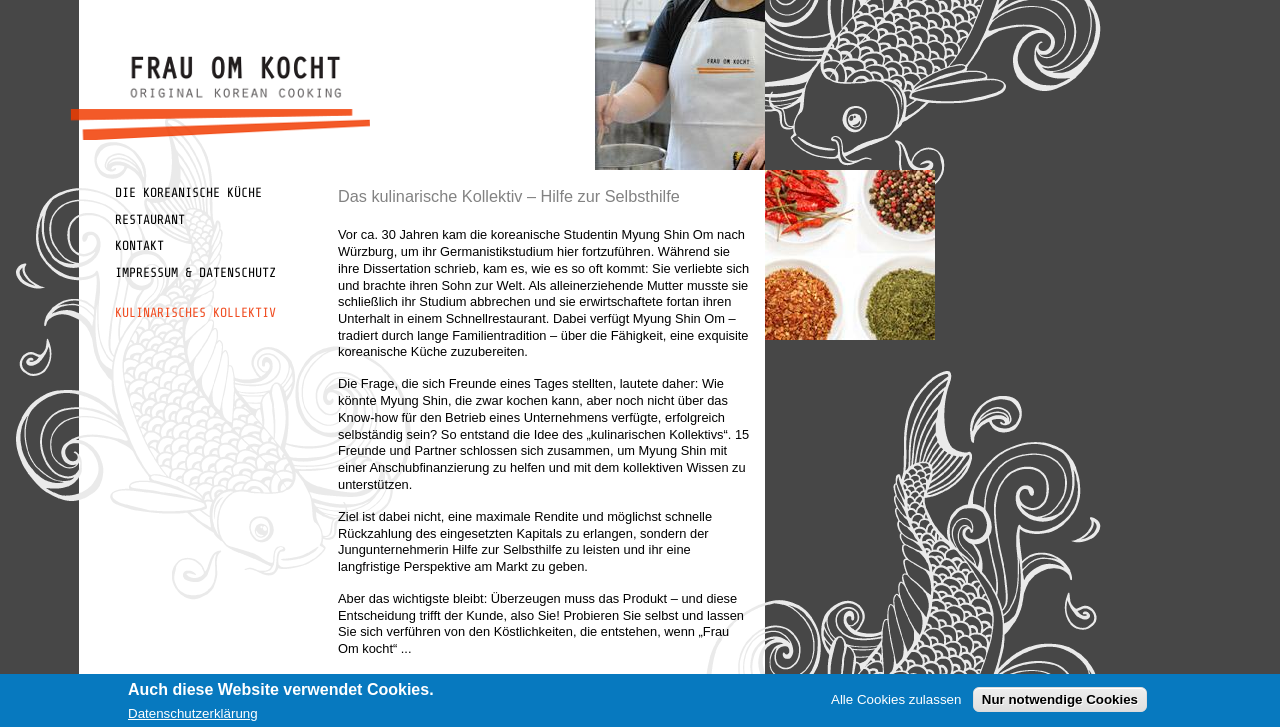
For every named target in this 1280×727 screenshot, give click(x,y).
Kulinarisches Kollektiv (195, 312)
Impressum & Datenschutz (195, 272)
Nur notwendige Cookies (1060, 701)
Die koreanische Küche (188, 192)
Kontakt (139, 245)
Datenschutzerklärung (193, 715)
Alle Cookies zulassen (896, 701)
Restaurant (150, 219)
